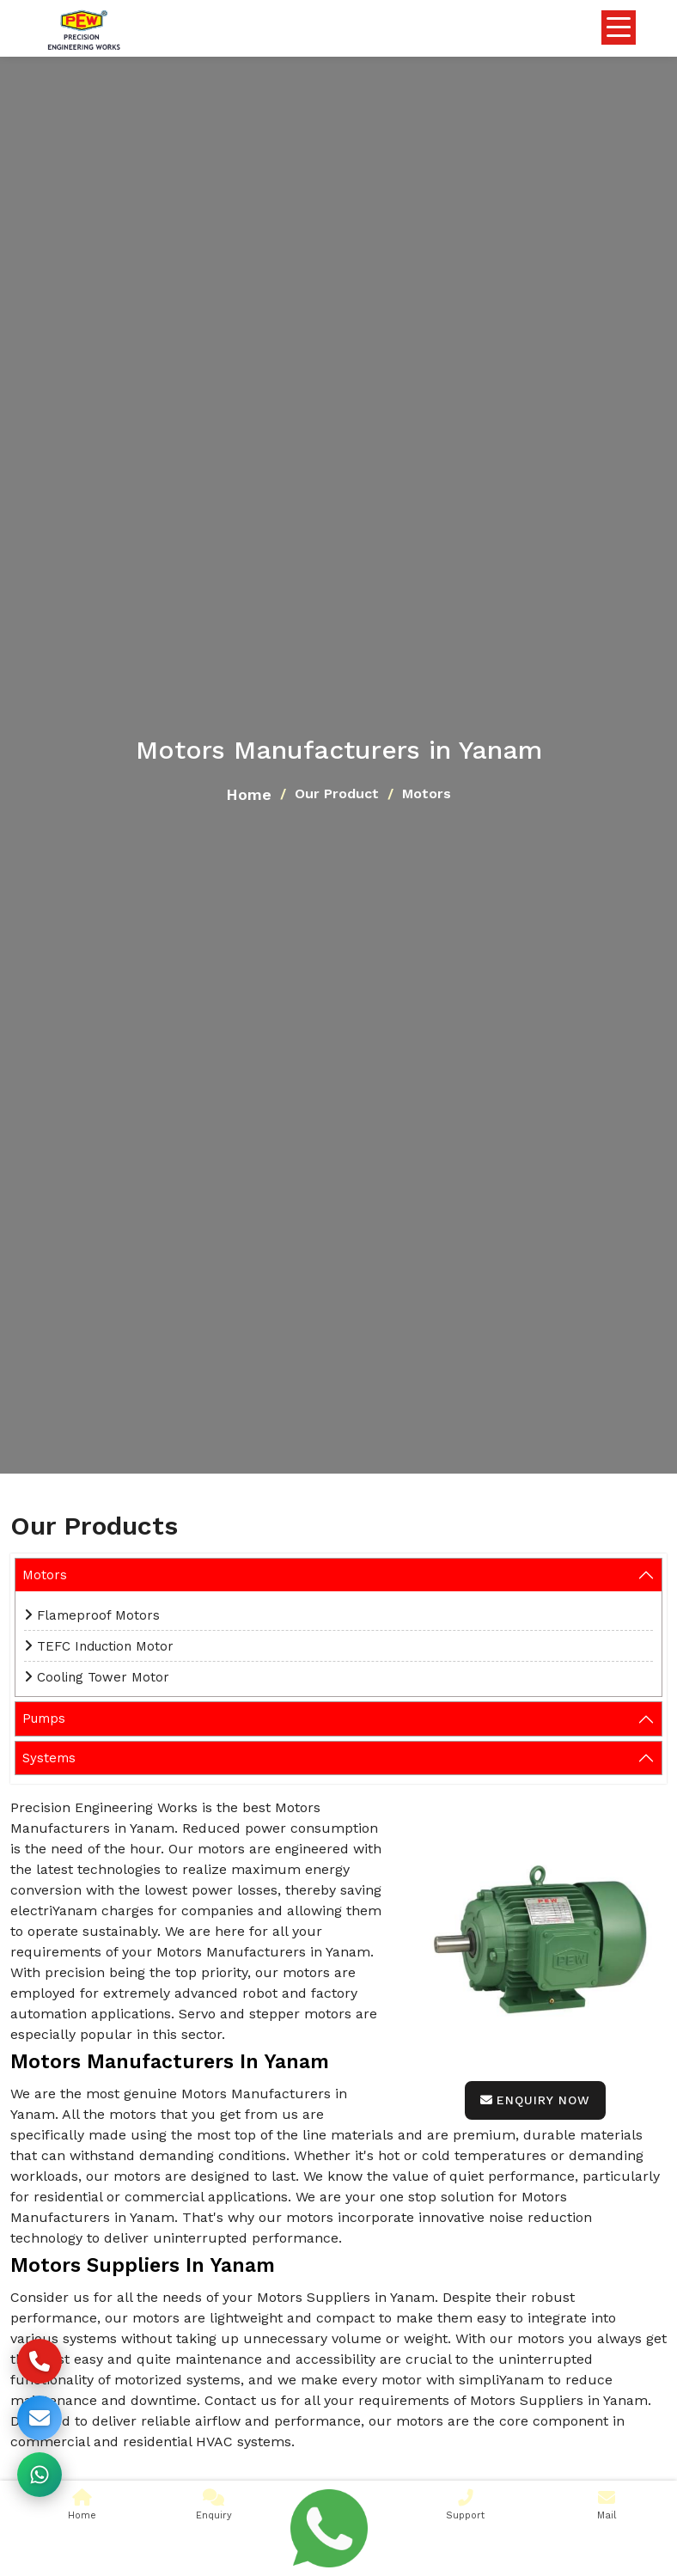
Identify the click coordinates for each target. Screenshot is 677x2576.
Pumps (43, 1718)
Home (248, 794)
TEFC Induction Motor (105, 1646)
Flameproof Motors (98, 1615)
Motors (44, 1575)
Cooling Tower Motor (103, 1677)
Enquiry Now (535, 2100)
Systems (49, 1758)
